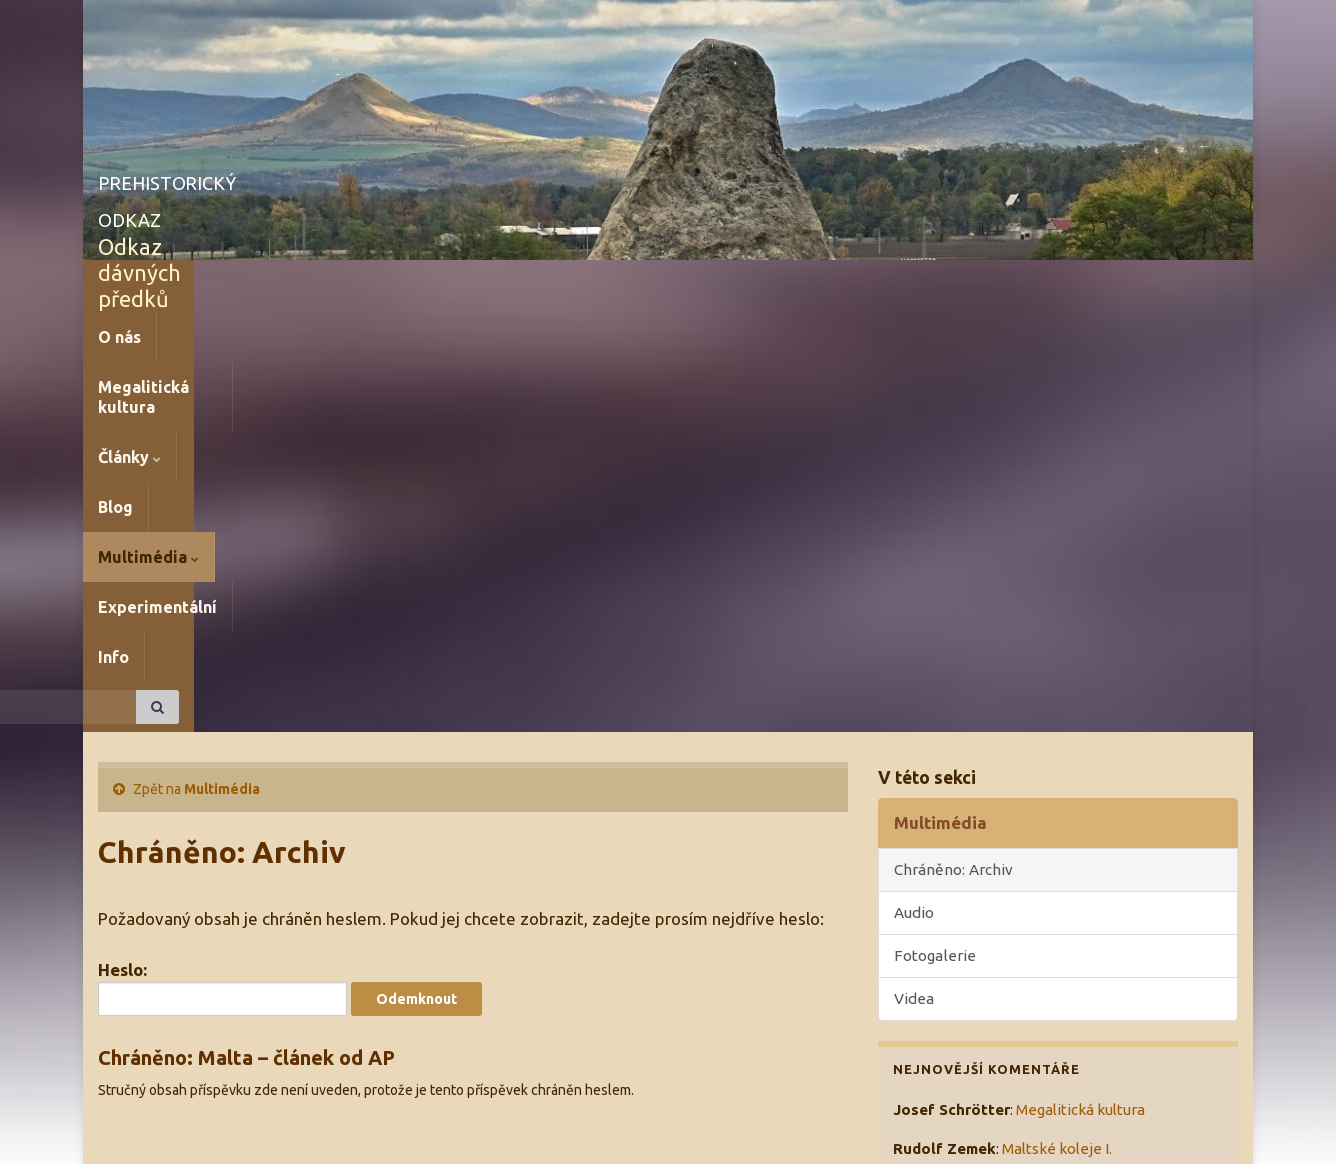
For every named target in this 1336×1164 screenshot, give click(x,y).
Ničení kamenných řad (1006, 805)
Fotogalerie (935, 533)
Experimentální (706, 285)
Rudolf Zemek (944, 766)
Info (812, 285)
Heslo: (222, 566)
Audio (914, 490)
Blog (466, 285)
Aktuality (923, 925)
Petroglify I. (1041, 766)
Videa (914, 576)
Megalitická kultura (248, 285)
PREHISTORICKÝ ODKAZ (266, 178)
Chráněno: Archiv (953, 447)
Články (386, 285)
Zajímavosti (933, 1004)
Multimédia (565, 285)
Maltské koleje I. (1057, 726)
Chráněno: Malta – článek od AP (246, 635)
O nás (119, 285)
